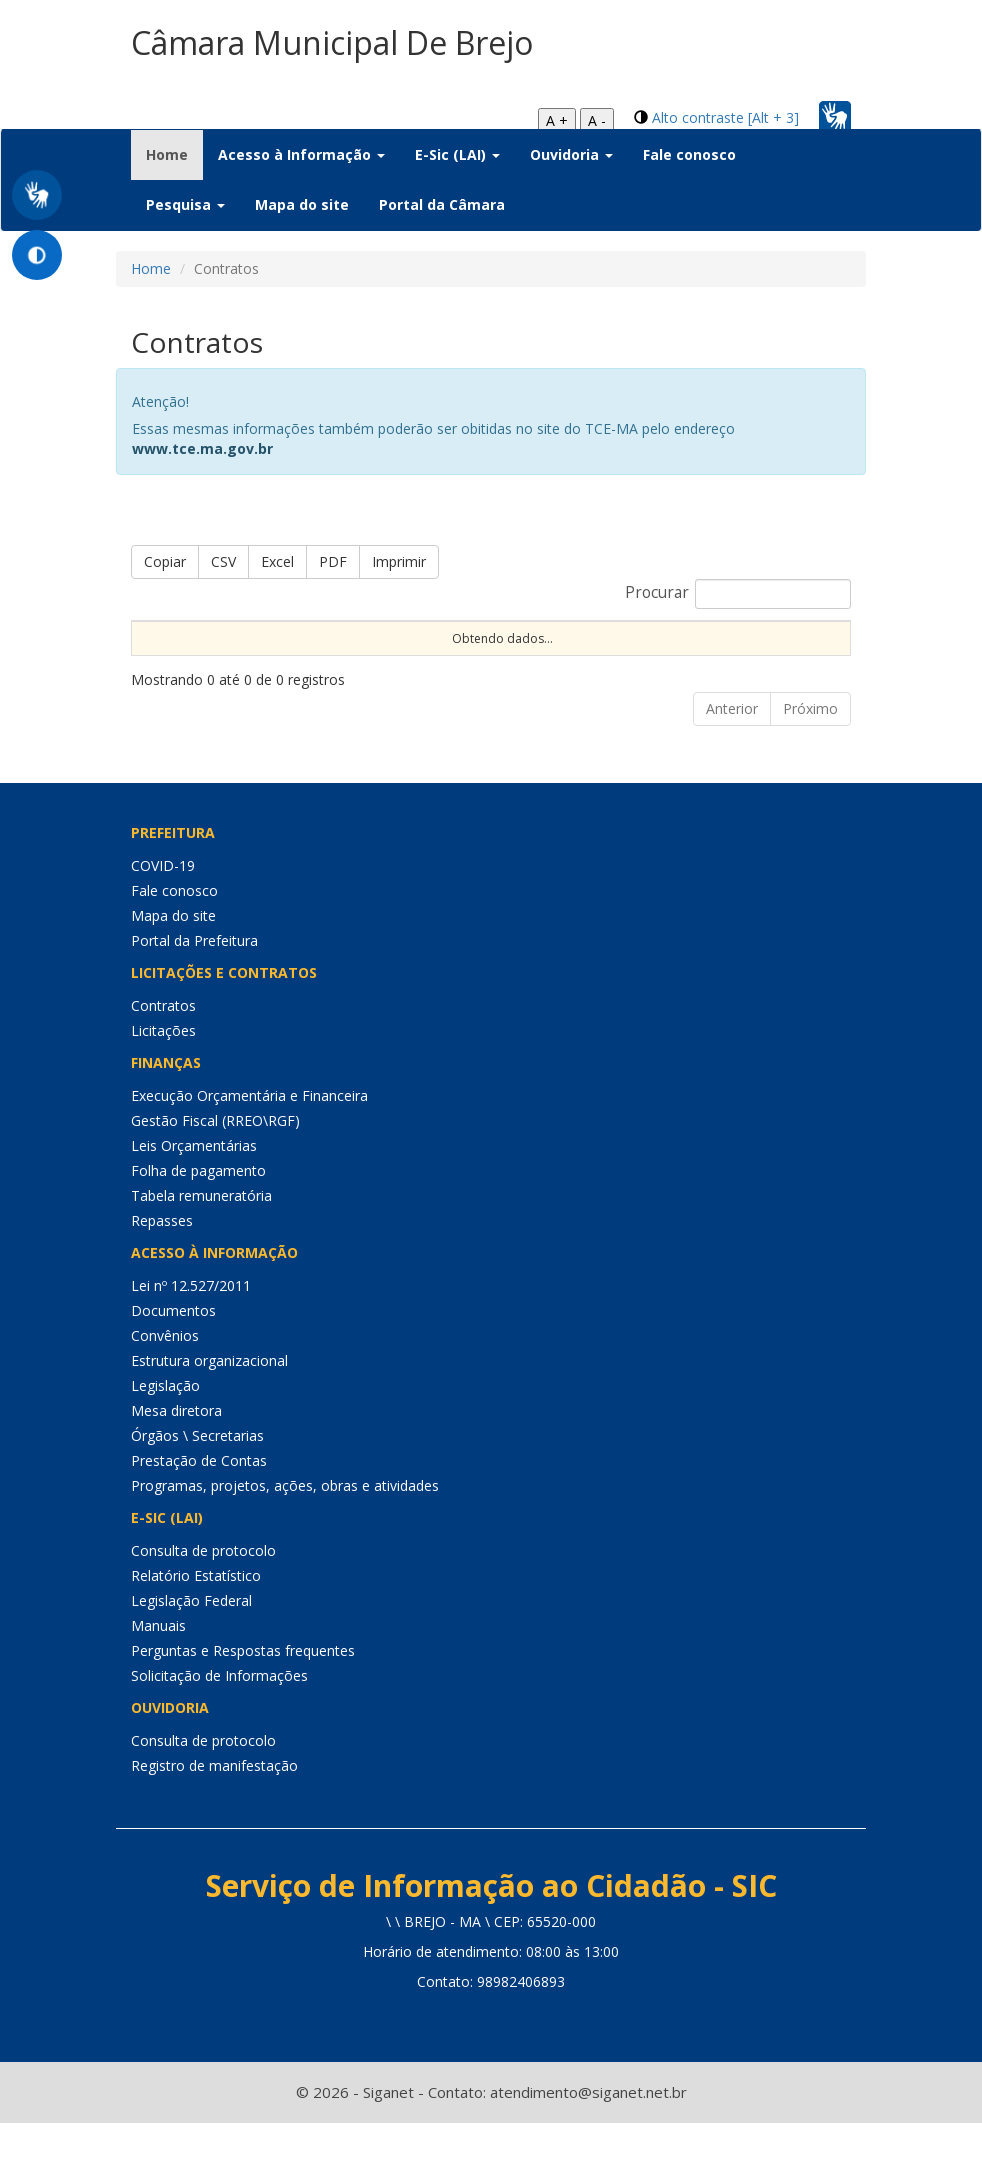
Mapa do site (302, 204)
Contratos (163, 1057)
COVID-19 (163, 917)
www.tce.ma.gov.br (202, 448)
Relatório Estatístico (196, 1627)
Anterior (732, 760)
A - (597, 120)
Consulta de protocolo (203, 1602)
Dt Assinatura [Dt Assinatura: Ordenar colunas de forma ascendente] (404, 646)
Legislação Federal (191, 1652)
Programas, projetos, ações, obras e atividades (285, 1537)
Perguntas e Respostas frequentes (243, 1702)
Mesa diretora (176, 1462)
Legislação (165, 1437)
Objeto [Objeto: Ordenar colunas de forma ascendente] (506, 654)
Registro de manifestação (214, 1817)
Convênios (165, 1387)
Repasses (162, 1272)
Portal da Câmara (442, 204)
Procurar (738, 594)
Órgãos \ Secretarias (197, 1487)
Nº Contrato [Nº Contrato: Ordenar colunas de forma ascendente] (296, 646)
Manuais (158, 1677)
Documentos (173, 1362)
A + (557, 120)
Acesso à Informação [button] (301, 154)
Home (174, 154)
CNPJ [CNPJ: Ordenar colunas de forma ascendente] (682, 654)
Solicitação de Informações (219, 1727)
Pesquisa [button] (185, 204)
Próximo (810, 760)
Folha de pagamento (198, 1222)
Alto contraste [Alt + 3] (725, 117)
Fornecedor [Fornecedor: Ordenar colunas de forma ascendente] (777, 654)
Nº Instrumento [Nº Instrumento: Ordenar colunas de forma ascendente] (180, 646)
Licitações (163, 1082)
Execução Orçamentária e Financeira (249, 1147)
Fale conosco (689, 154)
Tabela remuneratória (201, 1247)
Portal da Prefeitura (194, 992)
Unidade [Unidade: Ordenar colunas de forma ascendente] (597, 654)
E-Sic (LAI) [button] (457, 154)
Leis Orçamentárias (194, 1197)
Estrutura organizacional (209, 1412)
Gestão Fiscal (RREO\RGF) (215, 1172)
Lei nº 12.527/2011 (191, 1337)
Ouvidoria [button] (571, 154)
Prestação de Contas (199, 1512)
